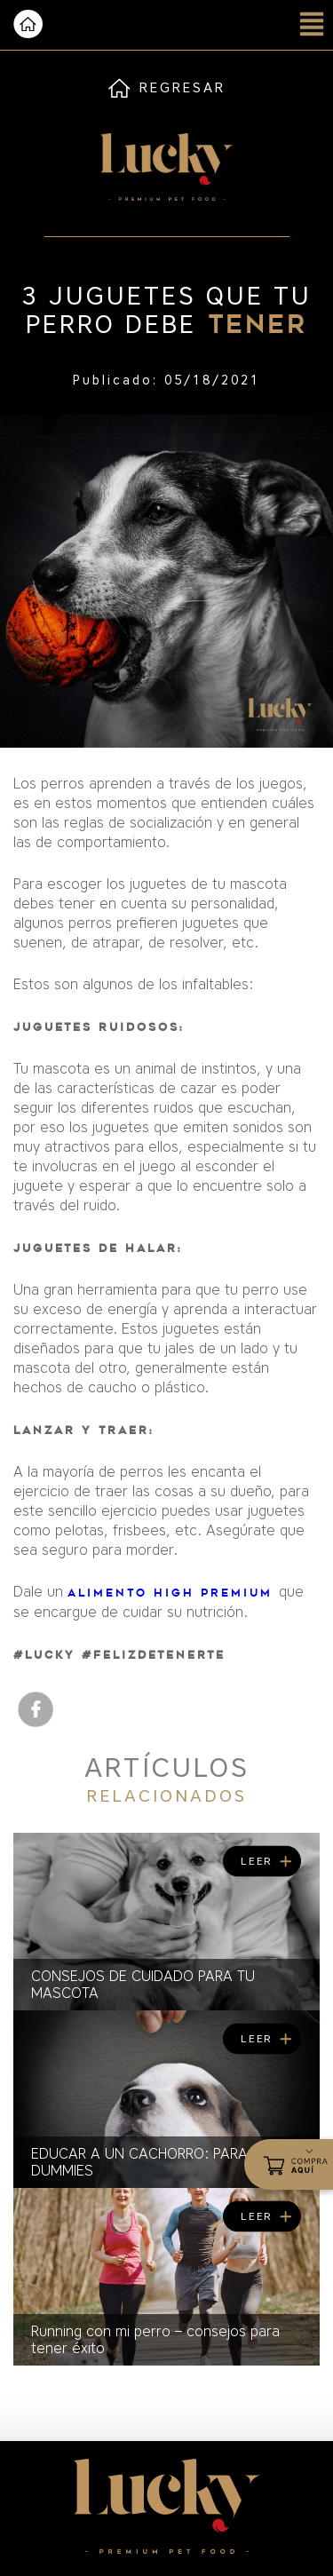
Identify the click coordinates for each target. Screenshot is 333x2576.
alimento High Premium (173, 1592)
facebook (35, 1709)
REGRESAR (182, 88)
